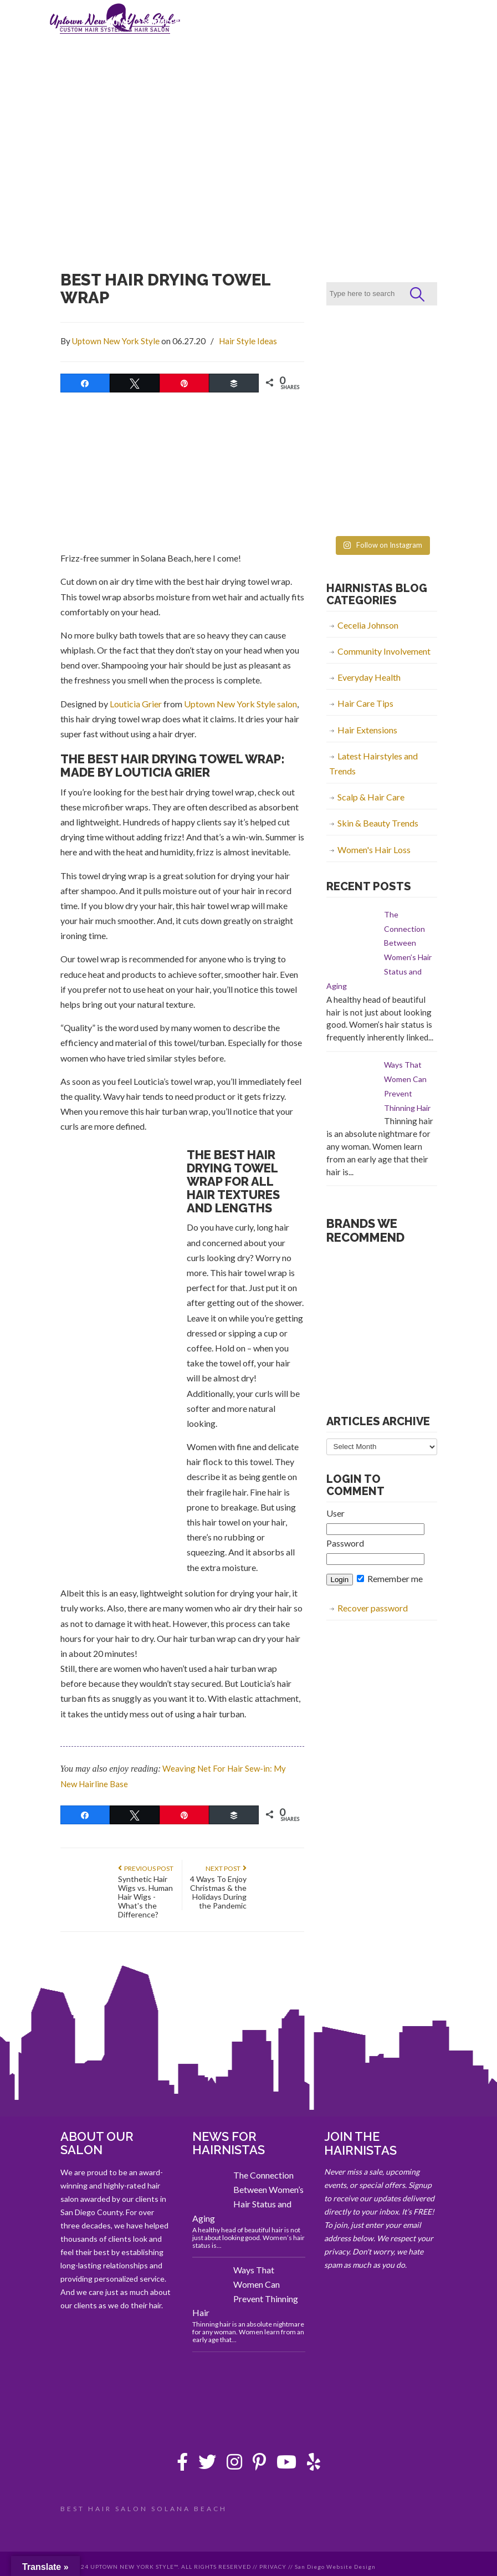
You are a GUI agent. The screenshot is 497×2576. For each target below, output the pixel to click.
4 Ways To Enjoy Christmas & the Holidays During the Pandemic (218, 1892)
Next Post (226, 1868)
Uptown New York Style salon (240, 703)
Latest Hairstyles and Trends (373, 763)
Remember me (390, 1578)
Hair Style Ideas (248, 341)
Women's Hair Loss (374, 849)
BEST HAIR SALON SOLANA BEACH (143, 2508)
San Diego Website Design (335, 2566)
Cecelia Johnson (367, 625)
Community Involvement (384, 651)
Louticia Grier (136, 703)
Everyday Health (369, 677)
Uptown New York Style (116, 341)
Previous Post (145, 1868)
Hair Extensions (367, 730)
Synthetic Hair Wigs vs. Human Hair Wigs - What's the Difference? (145, 1896)
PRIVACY (272, 2566)
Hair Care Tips (365, 703)
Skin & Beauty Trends (377, 823)
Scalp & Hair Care (370, 797)
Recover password (372, 1608)
